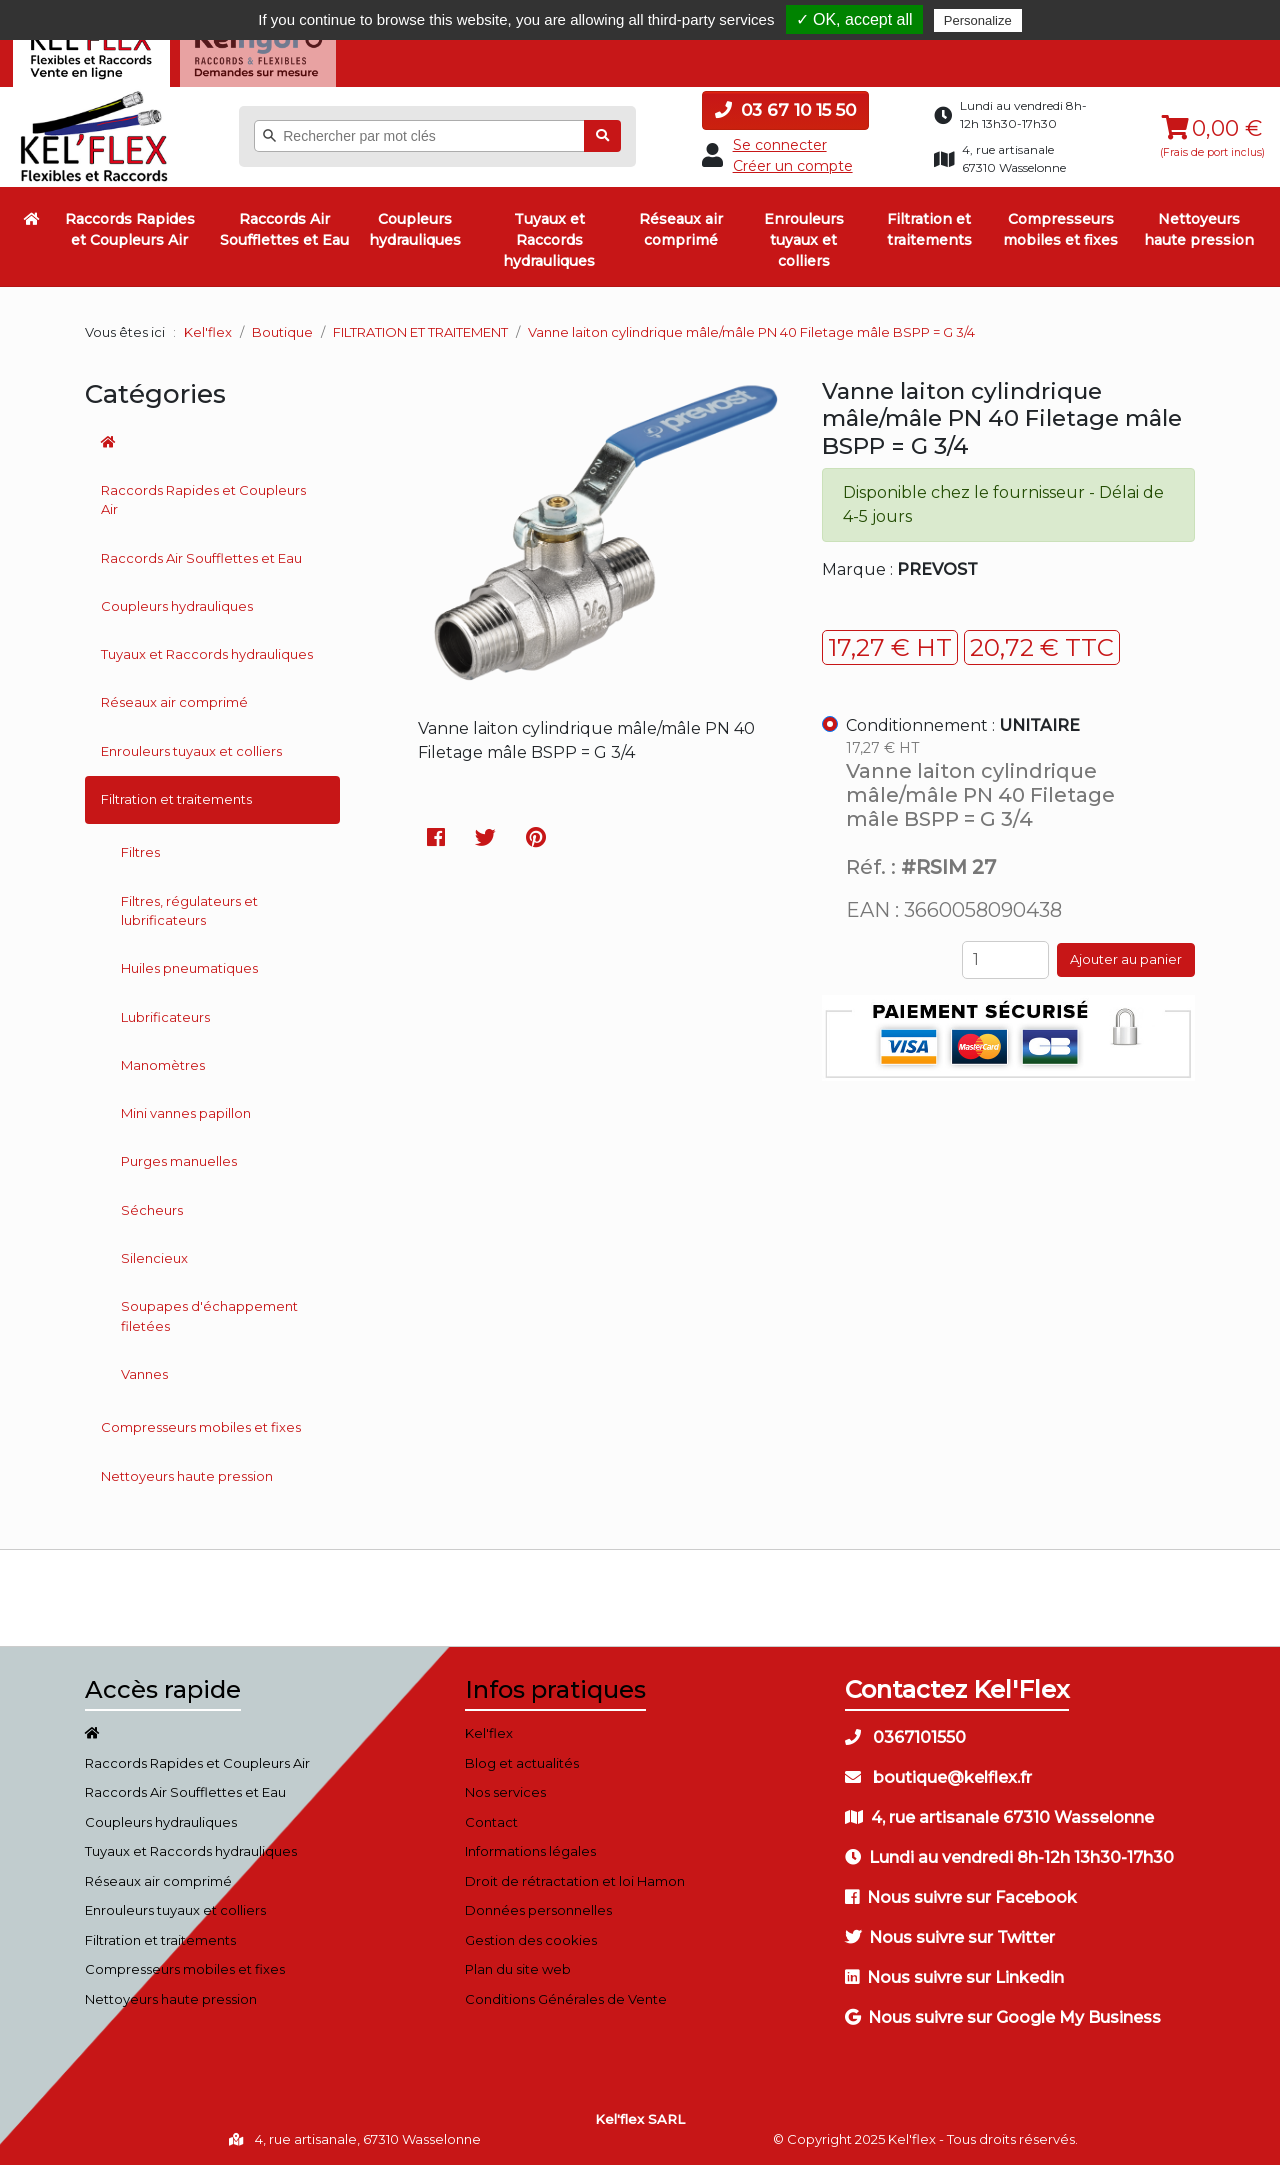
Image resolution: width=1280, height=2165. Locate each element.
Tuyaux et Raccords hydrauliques (549, 240)
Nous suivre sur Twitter (950, 1937)
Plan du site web (518, 1969)
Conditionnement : (963, 725)
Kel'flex (208, 332)
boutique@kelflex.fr (938, 1777)
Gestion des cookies (531, 1940)
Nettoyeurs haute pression (1199, 229)
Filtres (140, 852)
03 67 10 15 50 (785, 110)
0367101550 (905, 1737)
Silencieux (154, 1258)
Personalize (978, 20)
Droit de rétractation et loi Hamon (575, 1881)
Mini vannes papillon (186, 1113)
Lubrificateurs (165, 1016)
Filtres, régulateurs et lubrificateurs (189, 910)
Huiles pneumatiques (189, 968)
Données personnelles (538, 1910)
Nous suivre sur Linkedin (954, 1977)
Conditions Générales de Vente (566, 1999)
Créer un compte (793, 166)
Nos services (505, 1792)
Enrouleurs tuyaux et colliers (804, 240)
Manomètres (163, 1065)
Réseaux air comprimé (681, 229)
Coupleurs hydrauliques (415, 229)
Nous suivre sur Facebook (961, 1897)
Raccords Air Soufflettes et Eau (284, 229)
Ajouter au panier (1126, 959)
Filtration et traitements (929, 229)
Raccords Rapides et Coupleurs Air (130, 229)
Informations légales (530, 1851)
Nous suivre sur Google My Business (1003, 2017)
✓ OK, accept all (854, 19)
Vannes (144, 1374)
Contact (491, 1822)
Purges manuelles (179, 1161)
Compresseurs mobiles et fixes (1060, 229)
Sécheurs (152, 1209)
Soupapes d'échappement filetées (209, 1316)
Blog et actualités (522, 1763)
